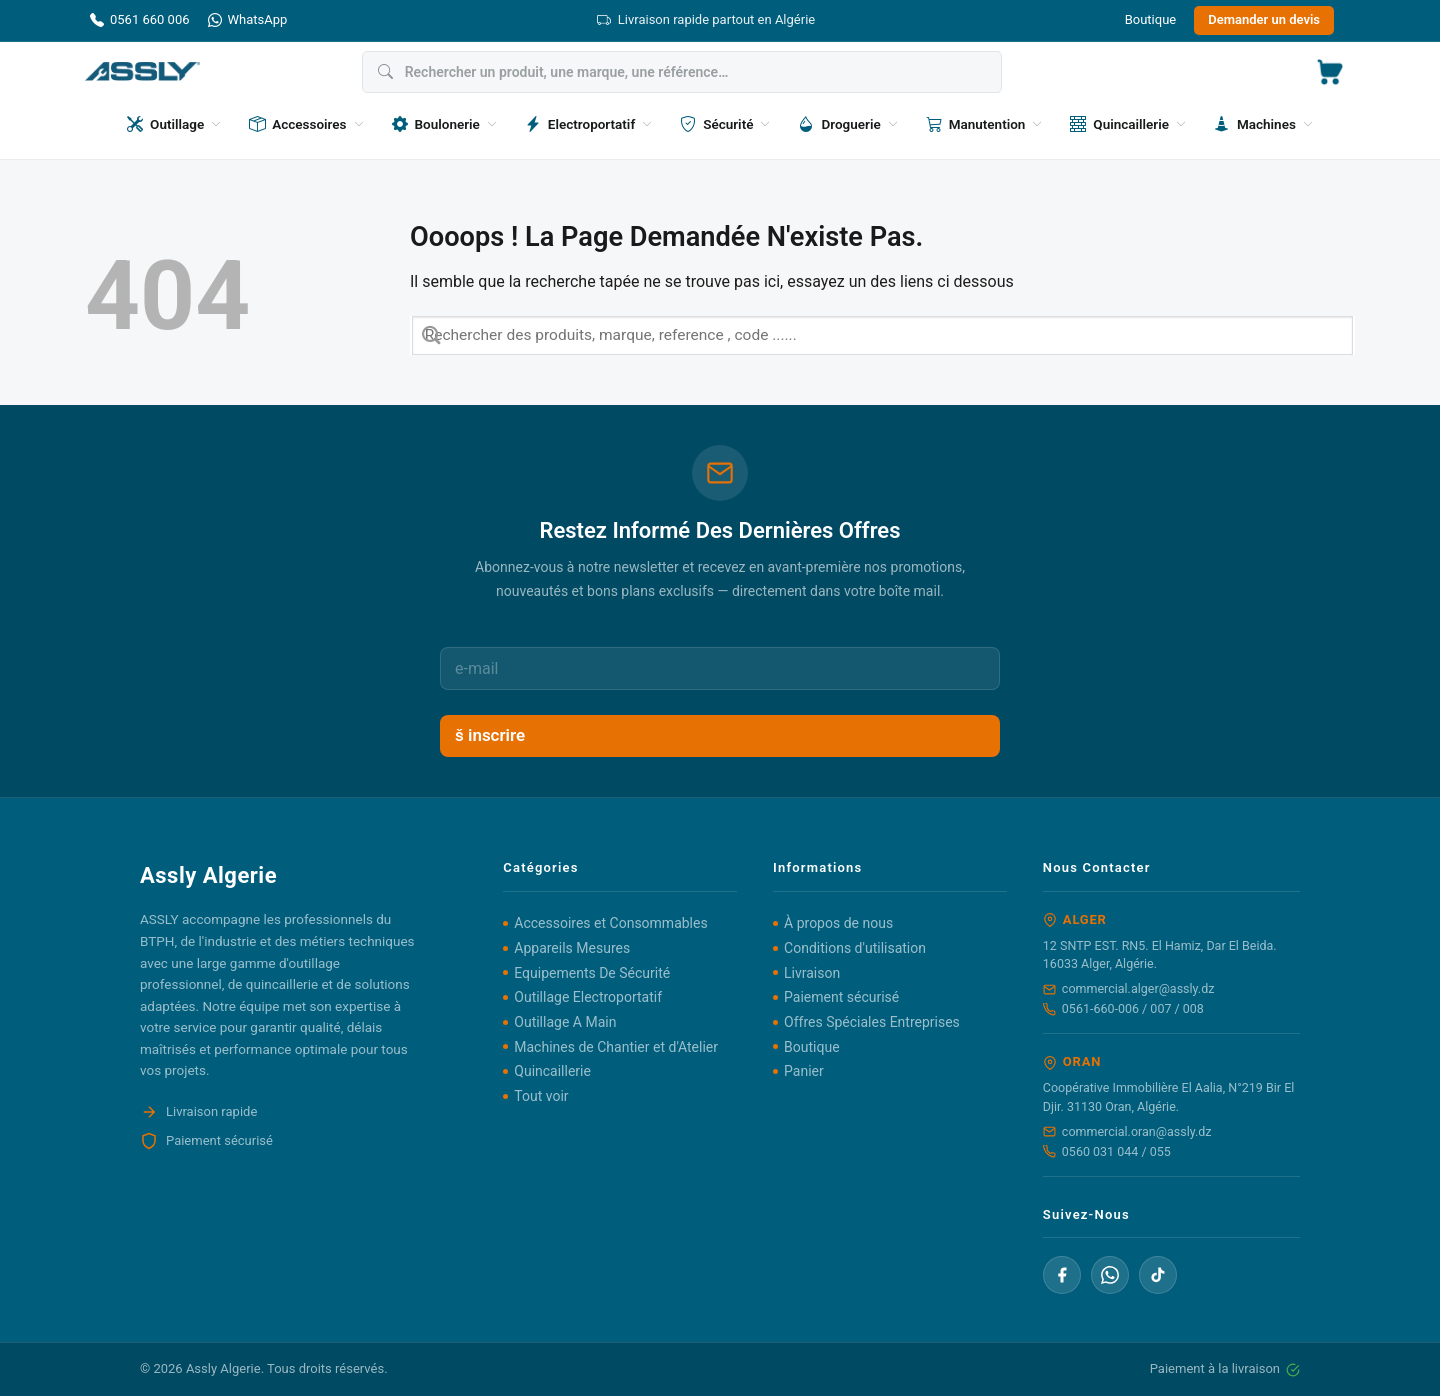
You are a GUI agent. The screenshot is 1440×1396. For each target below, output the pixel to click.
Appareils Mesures (572, 948)
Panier (804, 1071)
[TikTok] (1158, 1275)
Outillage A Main (565, 1022)
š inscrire (490, 735)
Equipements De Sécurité (592, 973)
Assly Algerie (223, 1368)
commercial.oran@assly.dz (1127, 1131)
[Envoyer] (431, 335)
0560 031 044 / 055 (1107, 1151)
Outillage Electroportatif (588, 997)
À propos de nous (838, 923)
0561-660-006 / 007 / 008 (1123, 1008)
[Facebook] (1062, 1275)
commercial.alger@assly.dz (1129, 988)
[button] (1330, 72)
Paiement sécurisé (841, 997)
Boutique (1151, 19)
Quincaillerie (552, 1071)
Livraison (812, 973)
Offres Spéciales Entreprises (872, 1022)
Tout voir (541, 1096)
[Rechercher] (682, 72)
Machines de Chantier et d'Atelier (616, 1047)
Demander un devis (1264, 19)
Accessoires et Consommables (610, 923)
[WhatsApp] (1110, 1275)
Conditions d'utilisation (855, 948)
